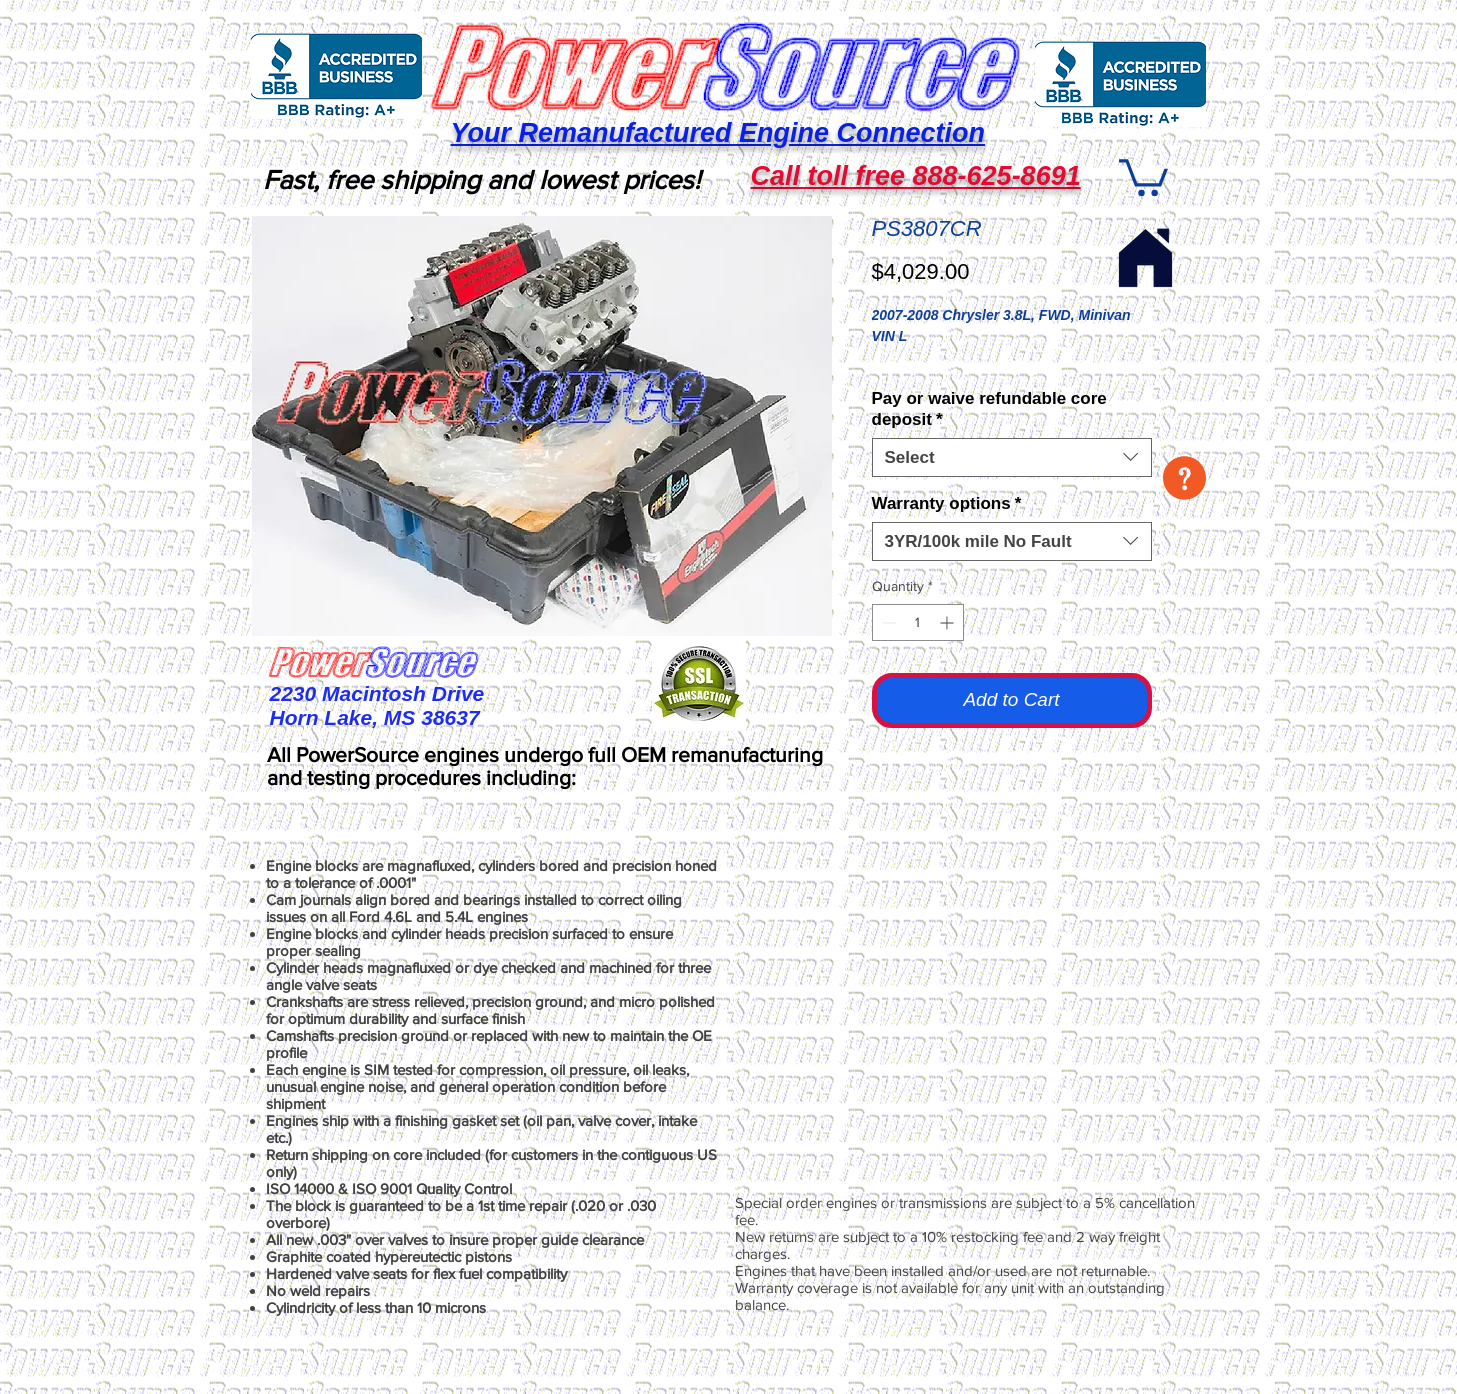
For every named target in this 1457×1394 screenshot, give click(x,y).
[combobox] (1012, 457)
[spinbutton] (918, 622)
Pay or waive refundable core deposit (989, 409)
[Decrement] (887, 622)
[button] (1184, 478)
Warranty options (947, 503)
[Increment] (948, 622)
